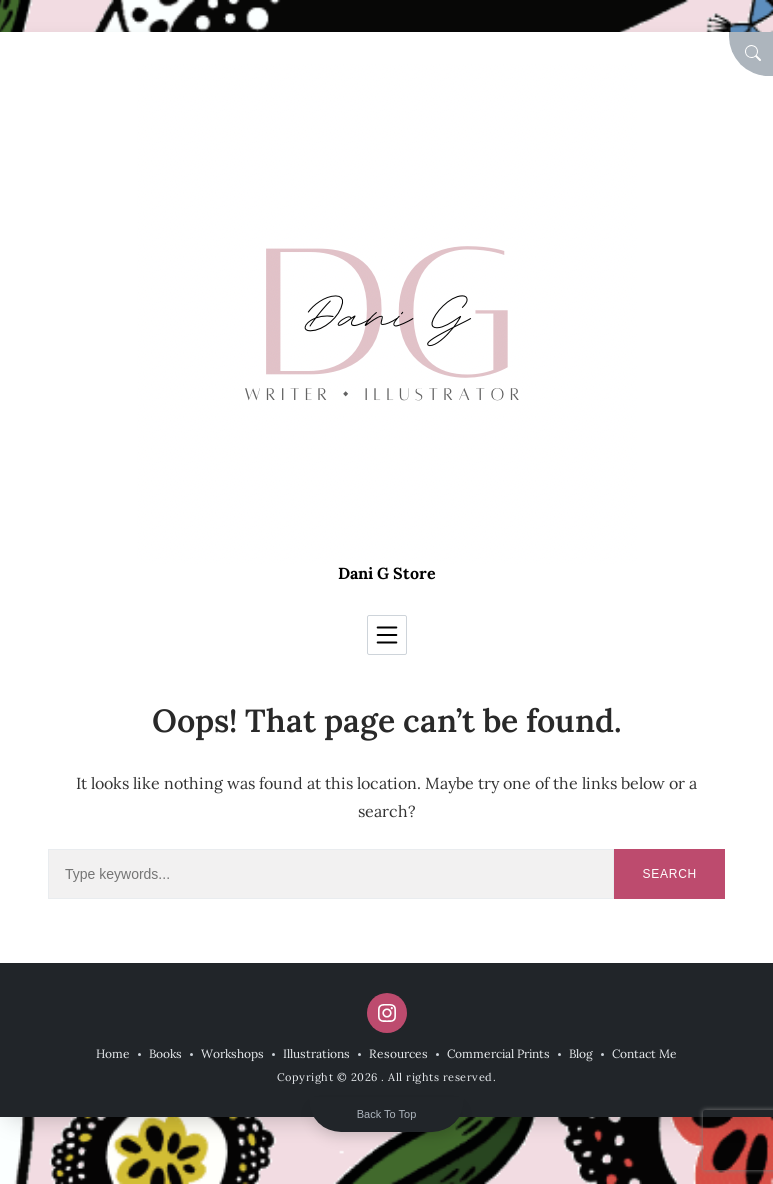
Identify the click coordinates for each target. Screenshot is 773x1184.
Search (669, 874)
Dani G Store (387, 573)
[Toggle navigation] (387, 635)
